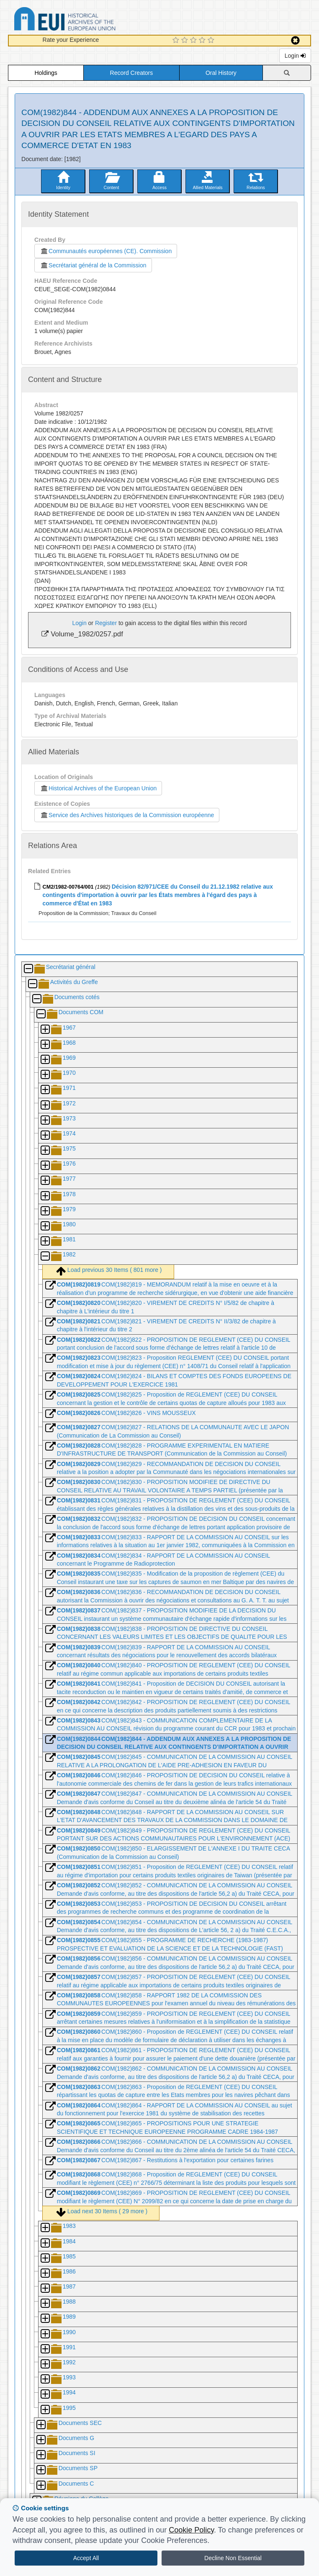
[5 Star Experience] (212, 41)
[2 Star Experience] (185, 41)
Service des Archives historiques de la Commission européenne (127, 815)
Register (106, 623)
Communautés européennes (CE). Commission (106, 251)
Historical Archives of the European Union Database (88, 20)
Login (295, 55)
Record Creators (131, 72)
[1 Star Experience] (176, 41)
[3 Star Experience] (194, 41)
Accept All (86, 2558)
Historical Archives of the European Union (98, 788)
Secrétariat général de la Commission (93, 265)
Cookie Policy (191, 2530)
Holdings (45, 72)
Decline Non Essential (233, 2558)
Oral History (221, 72)
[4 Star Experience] (203, 41)
